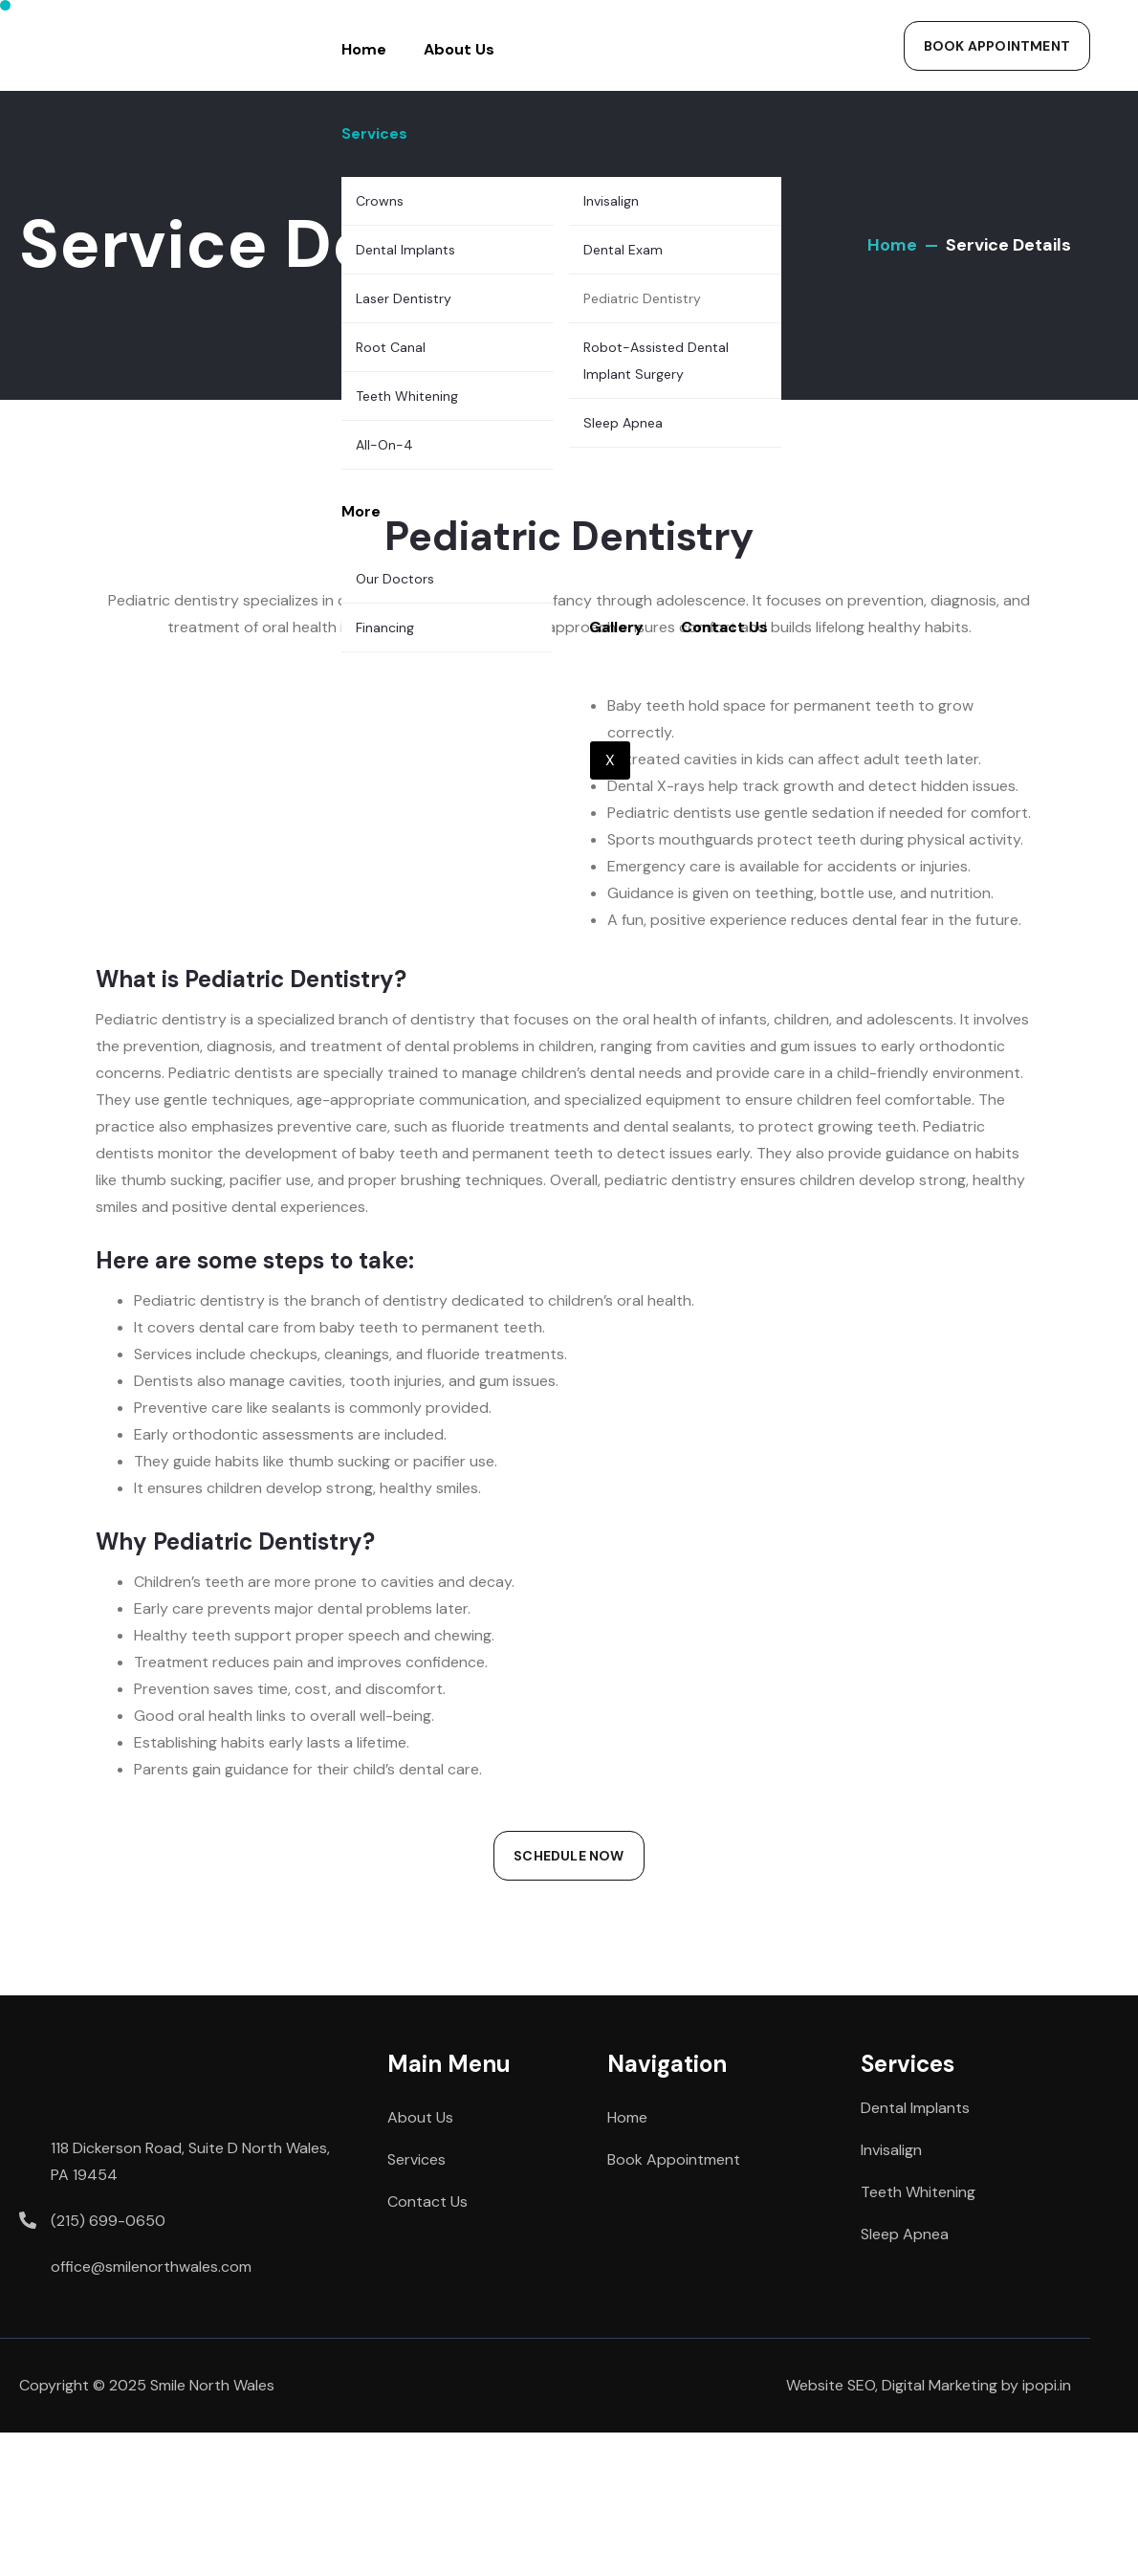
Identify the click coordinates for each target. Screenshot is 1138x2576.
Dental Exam (623, 249)
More (361, 511)
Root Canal (391, 347)
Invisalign (611, 200)
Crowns (380, 200)
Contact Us (724, 627)
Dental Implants (405, 249)
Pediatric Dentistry (642, 298)
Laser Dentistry (403, 298)
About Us (459, 49)
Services (374, 133)
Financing (385, 627)
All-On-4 (384, 444)
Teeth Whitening (407, 396)
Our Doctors (395, 578)
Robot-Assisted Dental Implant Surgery (656, 361)
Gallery (616, 627)
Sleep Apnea (623, 422)
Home (363, 49)
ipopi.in (1046, 2385)
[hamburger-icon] (830, 15)
